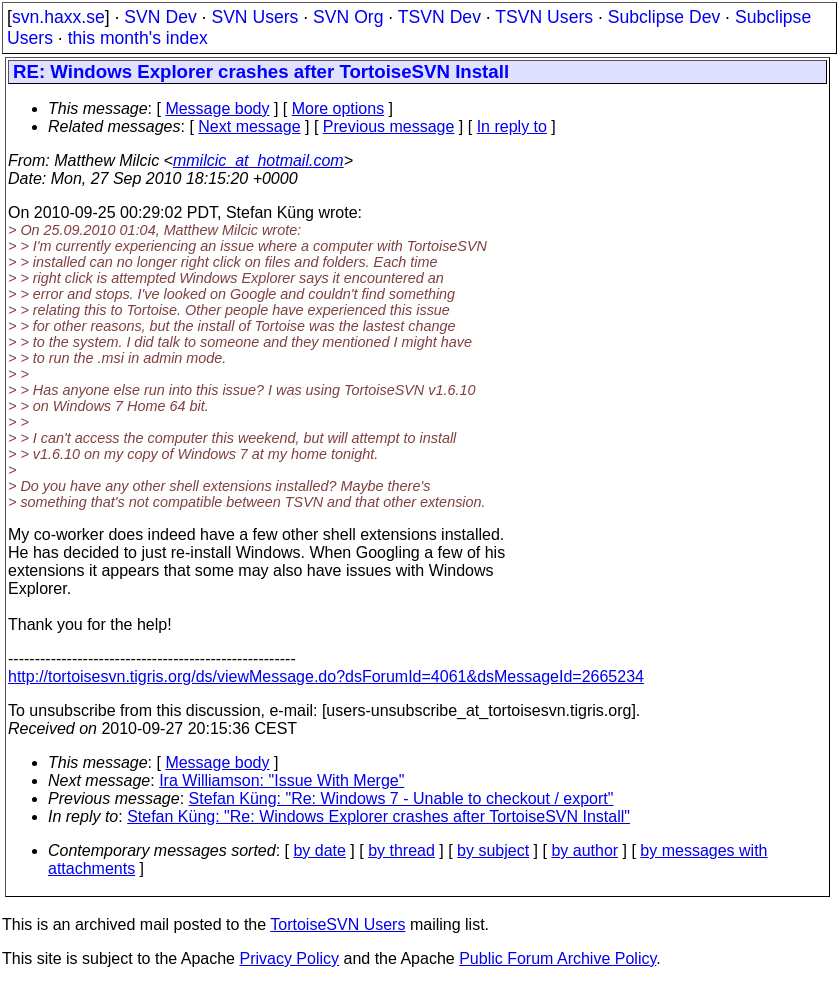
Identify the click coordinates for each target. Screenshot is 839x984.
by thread (401, 850)
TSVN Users (544, 17)
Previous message (389, 126)
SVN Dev (160, 17)
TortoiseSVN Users (337, 924)
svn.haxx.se (58, 17)
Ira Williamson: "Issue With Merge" (281, 780)
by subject (493, 850)
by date (319, 850)
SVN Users (254, 17)
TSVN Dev (439, 17)
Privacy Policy (289, 958)
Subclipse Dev (664, 17)
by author (584, 850)
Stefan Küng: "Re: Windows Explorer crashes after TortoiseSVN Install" (378, 816)
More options (338, 108)
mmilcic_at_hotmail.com (258, 160)
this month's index (138, 38)
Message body (217, 108)
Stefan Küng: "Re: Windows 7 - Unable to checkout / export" (401, 798)
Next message (249, 126)
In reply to (512, 126)
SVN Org (348, 17)
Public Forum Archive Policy (557, 958)
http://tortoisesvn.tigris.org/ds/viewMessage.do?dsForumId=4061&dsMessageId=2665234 (326, 676)
